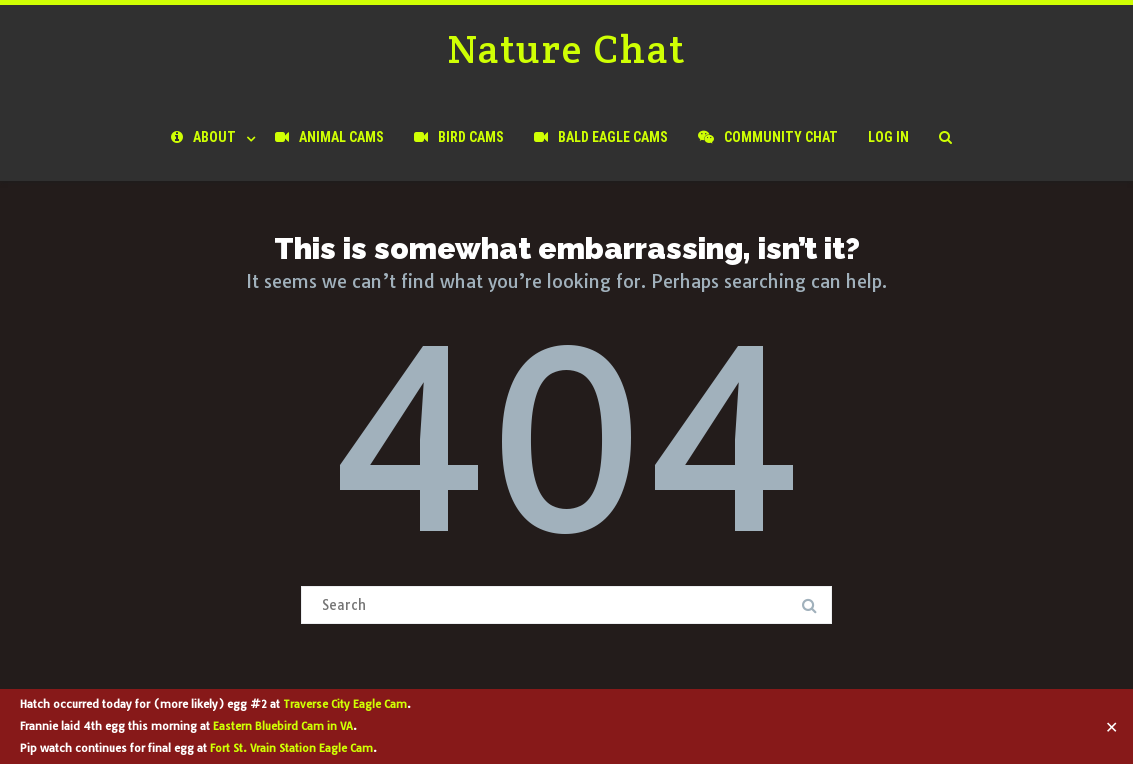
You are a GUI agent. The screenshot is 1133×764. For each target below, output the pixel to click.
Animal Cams (329, 137)
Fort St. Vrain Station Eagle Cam (291, 748)
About (203, 137)
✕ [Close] (1111, 727)
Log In (888, 137)
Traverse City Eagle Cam (345, 704)
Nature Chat (566, 48)
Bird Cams (459, 137)
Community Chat (768, 137)
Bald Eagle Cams (601, 137)
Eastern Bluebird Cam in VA (283, 726)
